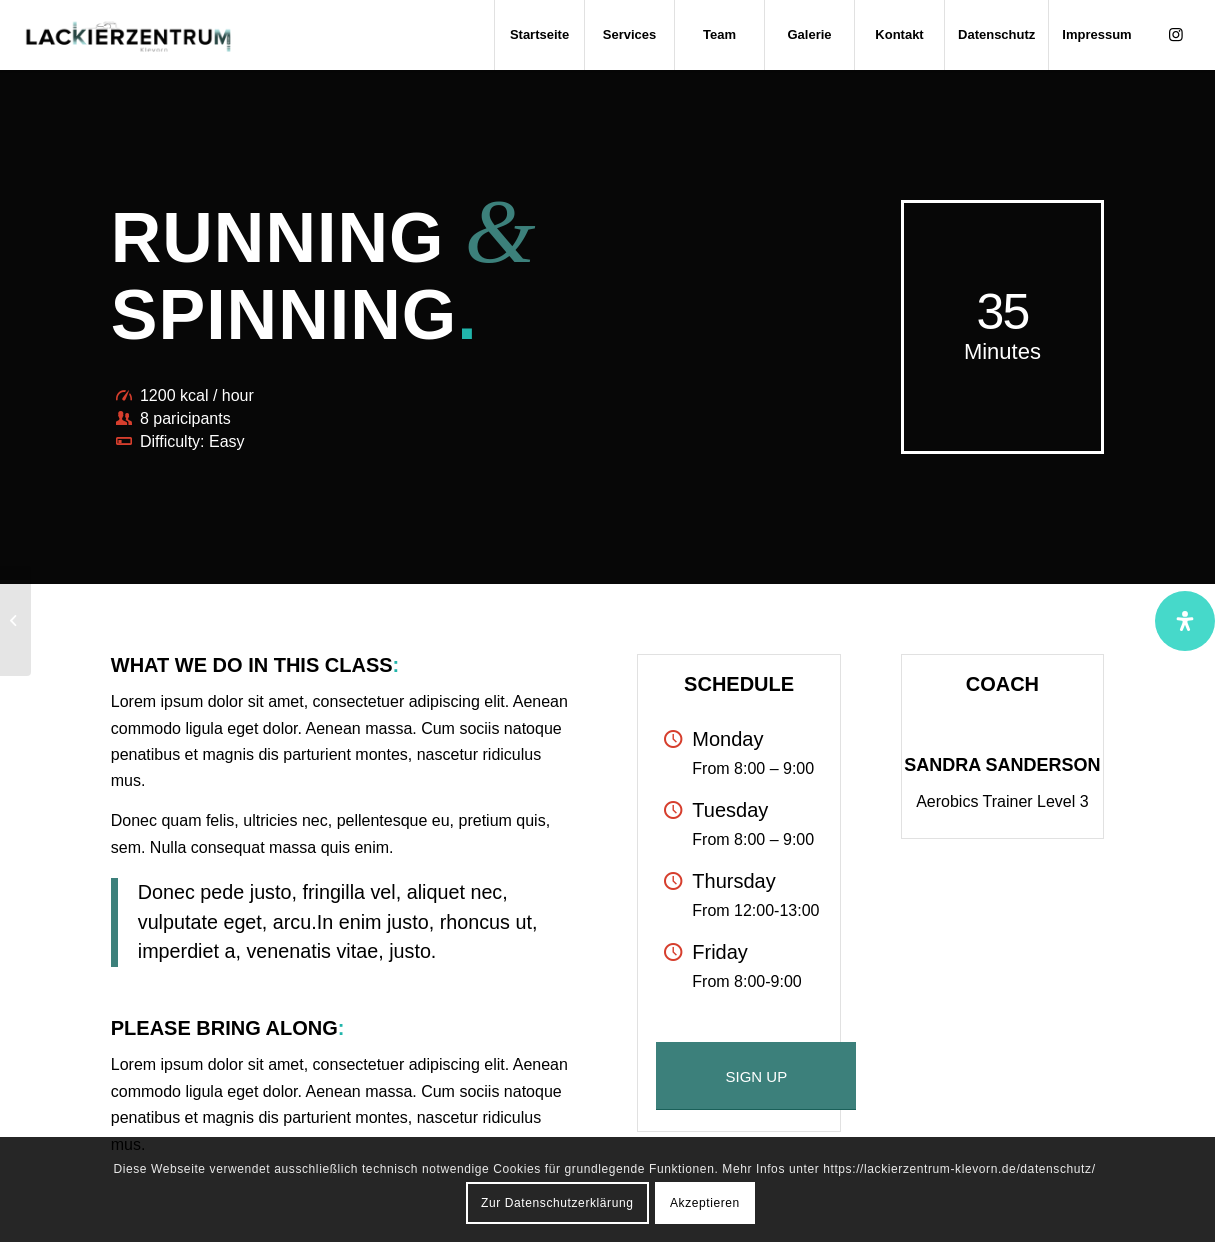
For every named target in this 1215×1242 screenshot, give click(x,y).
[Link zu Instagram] (1176, 34)
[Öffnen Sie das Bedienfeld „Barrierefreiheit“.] (1185, 621)
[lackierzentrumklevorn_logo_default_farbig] (128, 35)
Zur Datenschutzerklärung (557, 1203)
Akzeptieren (705, 1203)
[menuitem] (539, 35)
